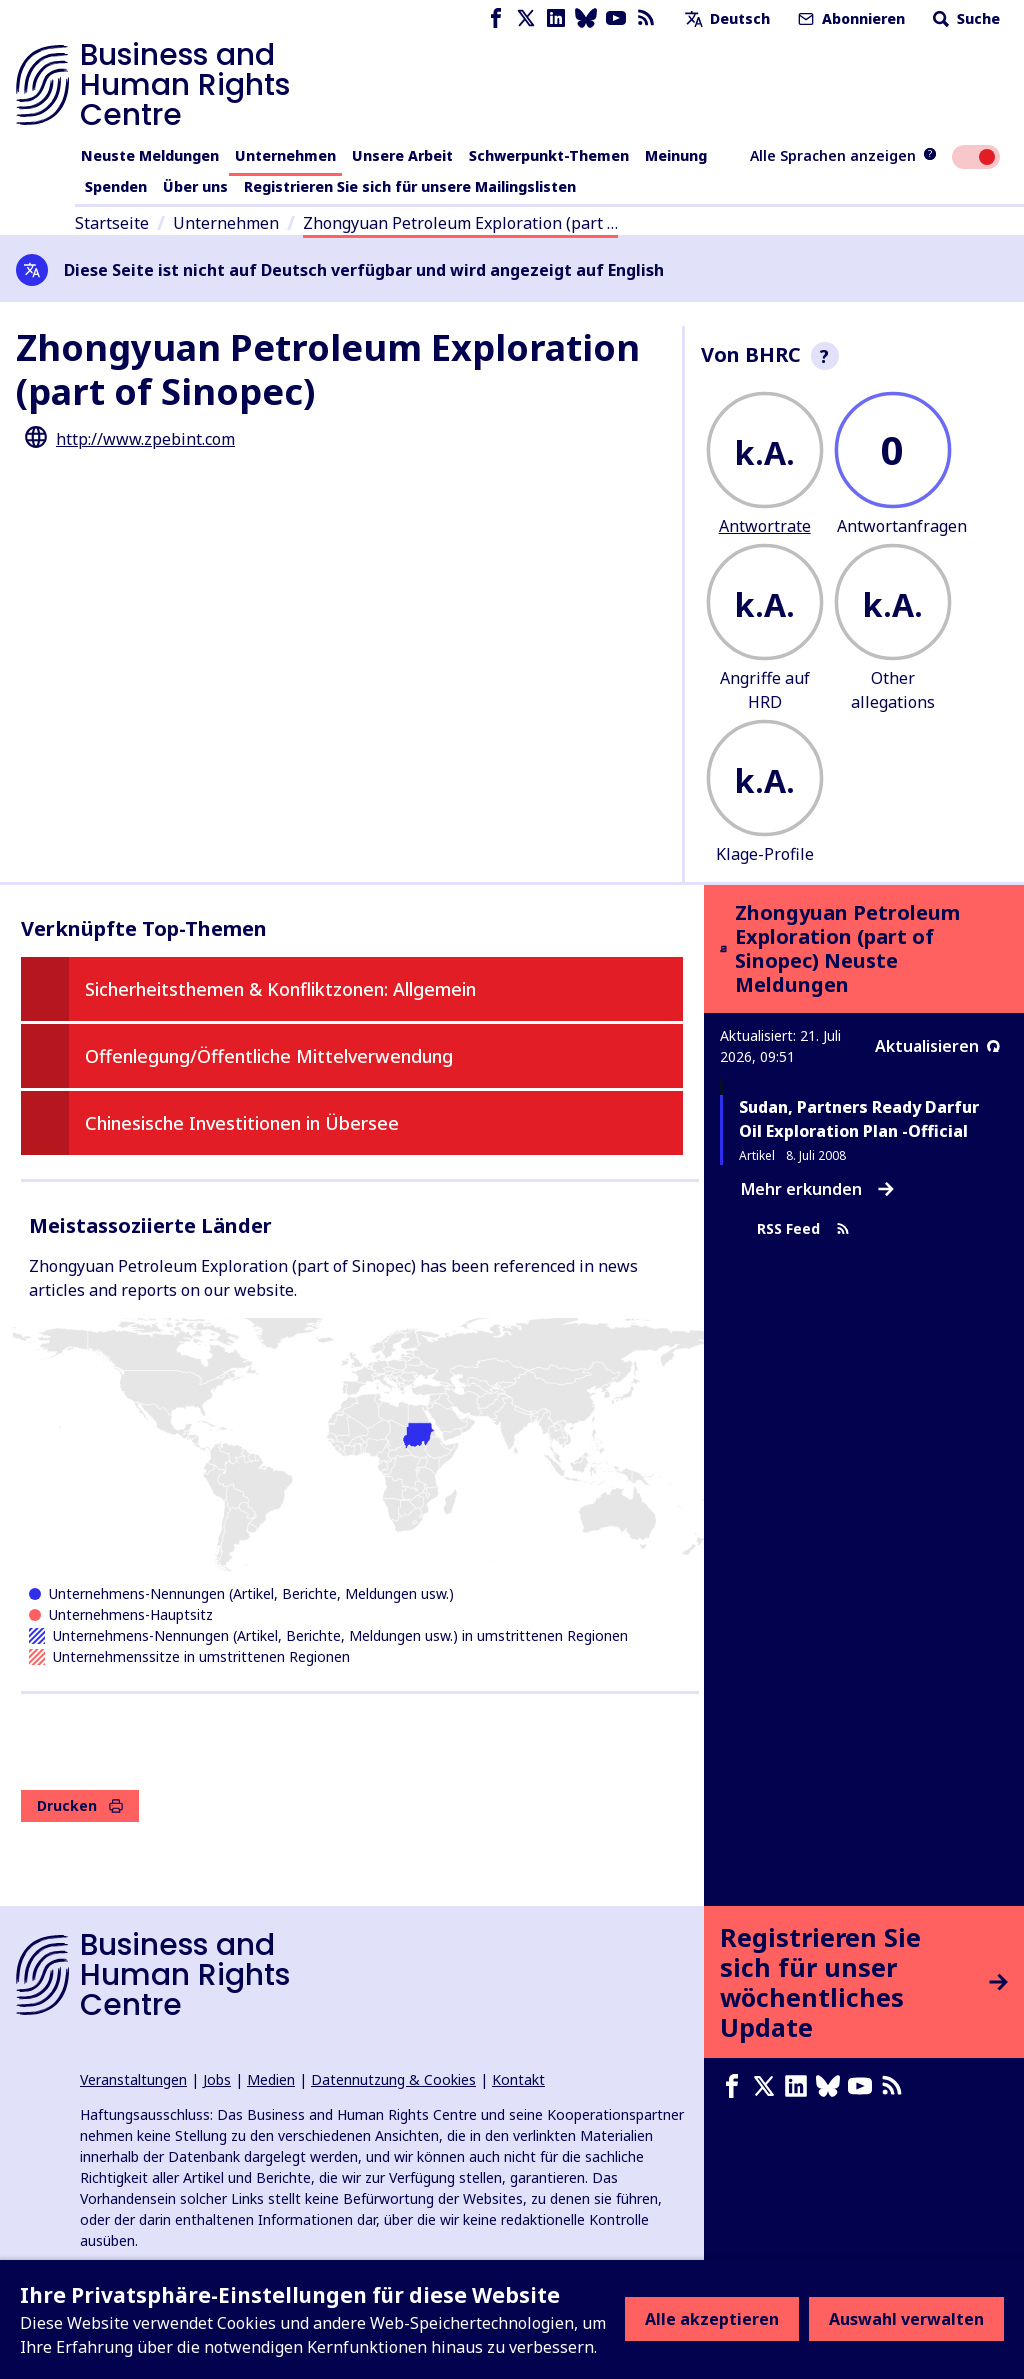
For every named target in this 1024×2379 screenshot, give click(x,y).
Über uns (195, 186)
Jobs (217, 2079)
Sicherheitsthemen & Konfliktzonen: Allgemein (280, 989)
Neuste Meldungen (150, 155)
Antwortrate (765, 526)
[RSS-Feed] (646, 18)
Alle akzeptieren (712, 2319)
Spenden (116, 186)
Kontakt (518, 2079)
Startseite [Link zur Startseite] (112, 223)
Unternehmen (285, 155)
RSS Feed (803, 1229)
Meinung (676, 155)
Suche (964, 18)
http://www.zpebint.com (145, 439)
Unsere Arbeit (402, 155)
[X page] (526, 18)
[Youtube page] (616, 18)
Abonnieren (849, 18)
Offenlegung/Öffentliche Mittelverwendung (269, 1056)
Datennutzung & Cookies (393, 2079)
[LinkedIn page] (556, 18)
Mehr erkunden (817, 1189)
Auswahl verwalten (906, 2319)
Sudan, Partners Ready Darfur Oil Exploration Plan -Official (859, 1119)
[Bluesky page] (586, 18)
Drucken (80, 1805)
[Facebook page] (496, 18)
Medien (271, 2079)
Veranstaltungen (133, 2079)
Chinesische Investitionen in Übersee (242, 1123)
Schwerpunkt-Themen (549, 155)
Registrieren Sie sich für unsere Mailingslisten (410, 186)
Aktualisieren (937, 1046)
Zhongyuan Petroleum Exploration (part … (460, 223)
